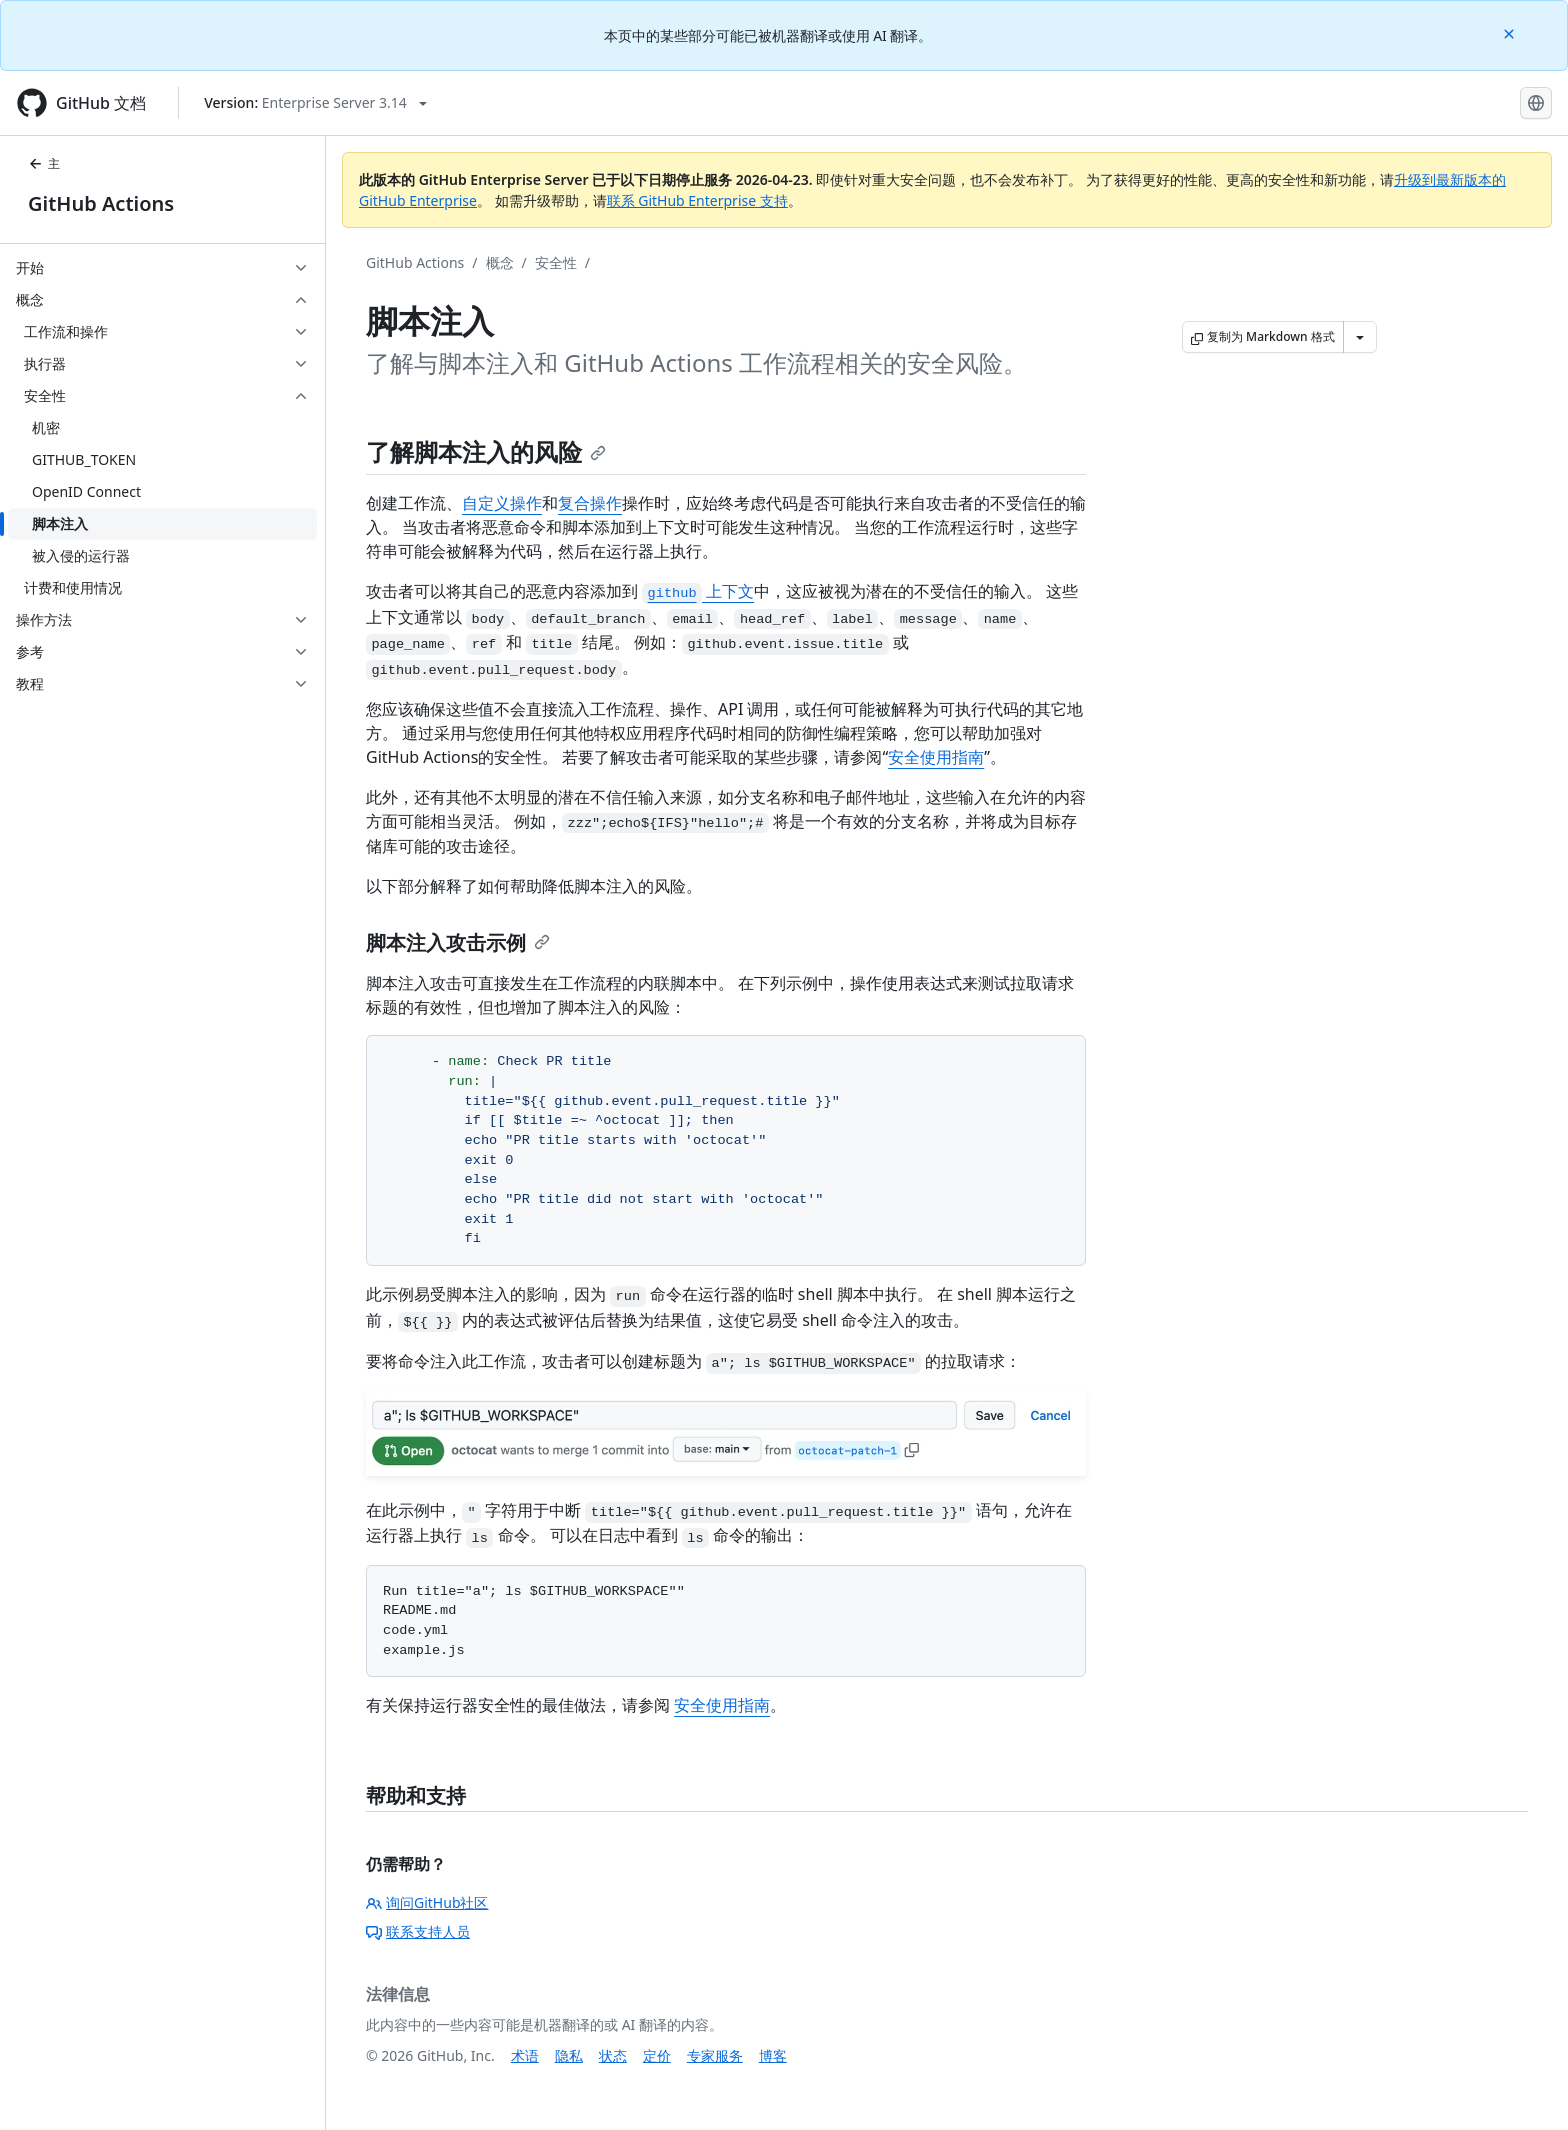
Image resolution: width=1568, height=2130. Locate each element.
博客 (773, 2055)
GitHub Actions (101, 203)
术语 (525, 2055)
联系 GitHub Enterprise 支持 (697, 200)
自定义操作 (502, 503)
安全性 (556, 262)
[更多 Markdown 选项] (1360, 337)
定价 (657, 2055)
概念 (500, 262)
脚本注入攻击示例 (458, 942)
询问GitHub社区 (427, 1902)
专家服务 (715, 2055)
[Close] (1511, 32)
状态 (613, 2055)
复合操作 (590, 503)
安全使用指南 (936, 757)
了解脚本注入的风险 (486, 451)
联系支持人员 (418, 1931)
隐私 (569, 2055)
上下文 (698, 591)
